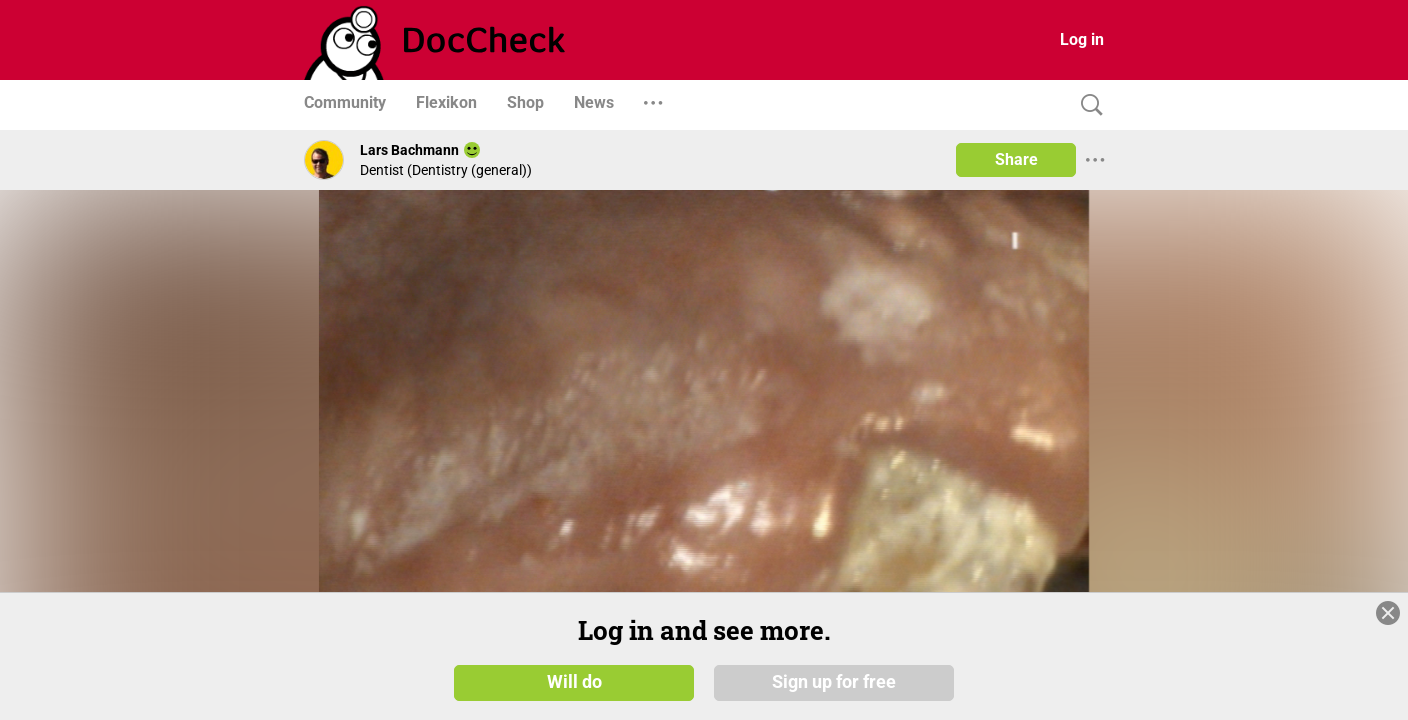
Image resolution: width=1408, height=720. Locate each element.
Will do (574, 682)
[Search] (1087, 105)
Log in (1082, 39)
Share (1016, 159)
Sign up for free (834, 682)
